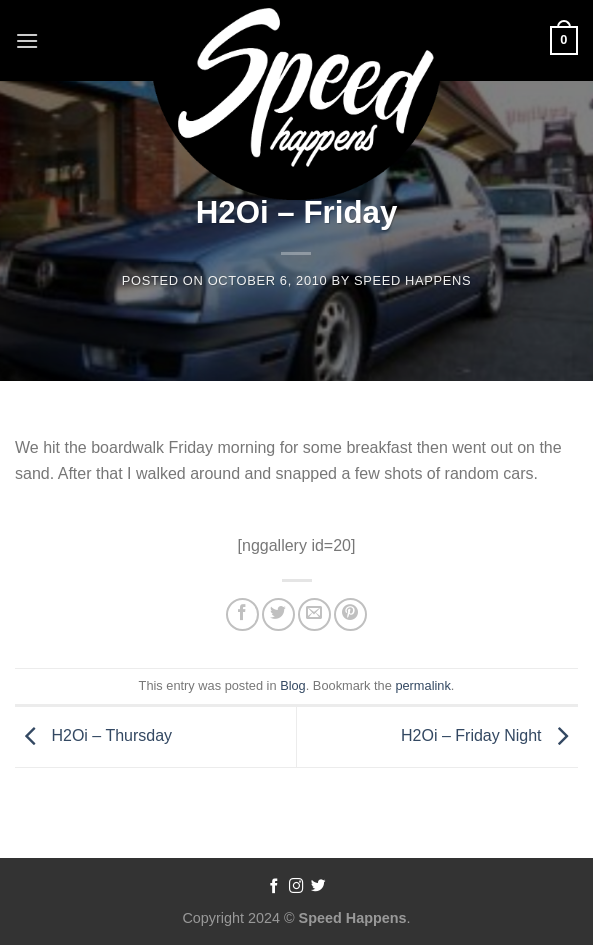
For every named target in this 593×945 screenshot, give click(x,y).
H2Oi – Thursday (93, 735)
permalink (422, 685)
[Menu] (27, 40)
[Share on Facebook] (242, 614)
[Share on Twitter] (278, 614)
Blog (293, 685)
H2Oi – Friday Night (489, 735)
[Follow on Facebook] (274, 887)
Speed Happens (412, 280)
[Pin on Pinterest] (350, 614)
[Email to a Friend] (314, 614)
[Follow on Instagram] (296, 887)
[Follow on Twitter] (318, 887)
